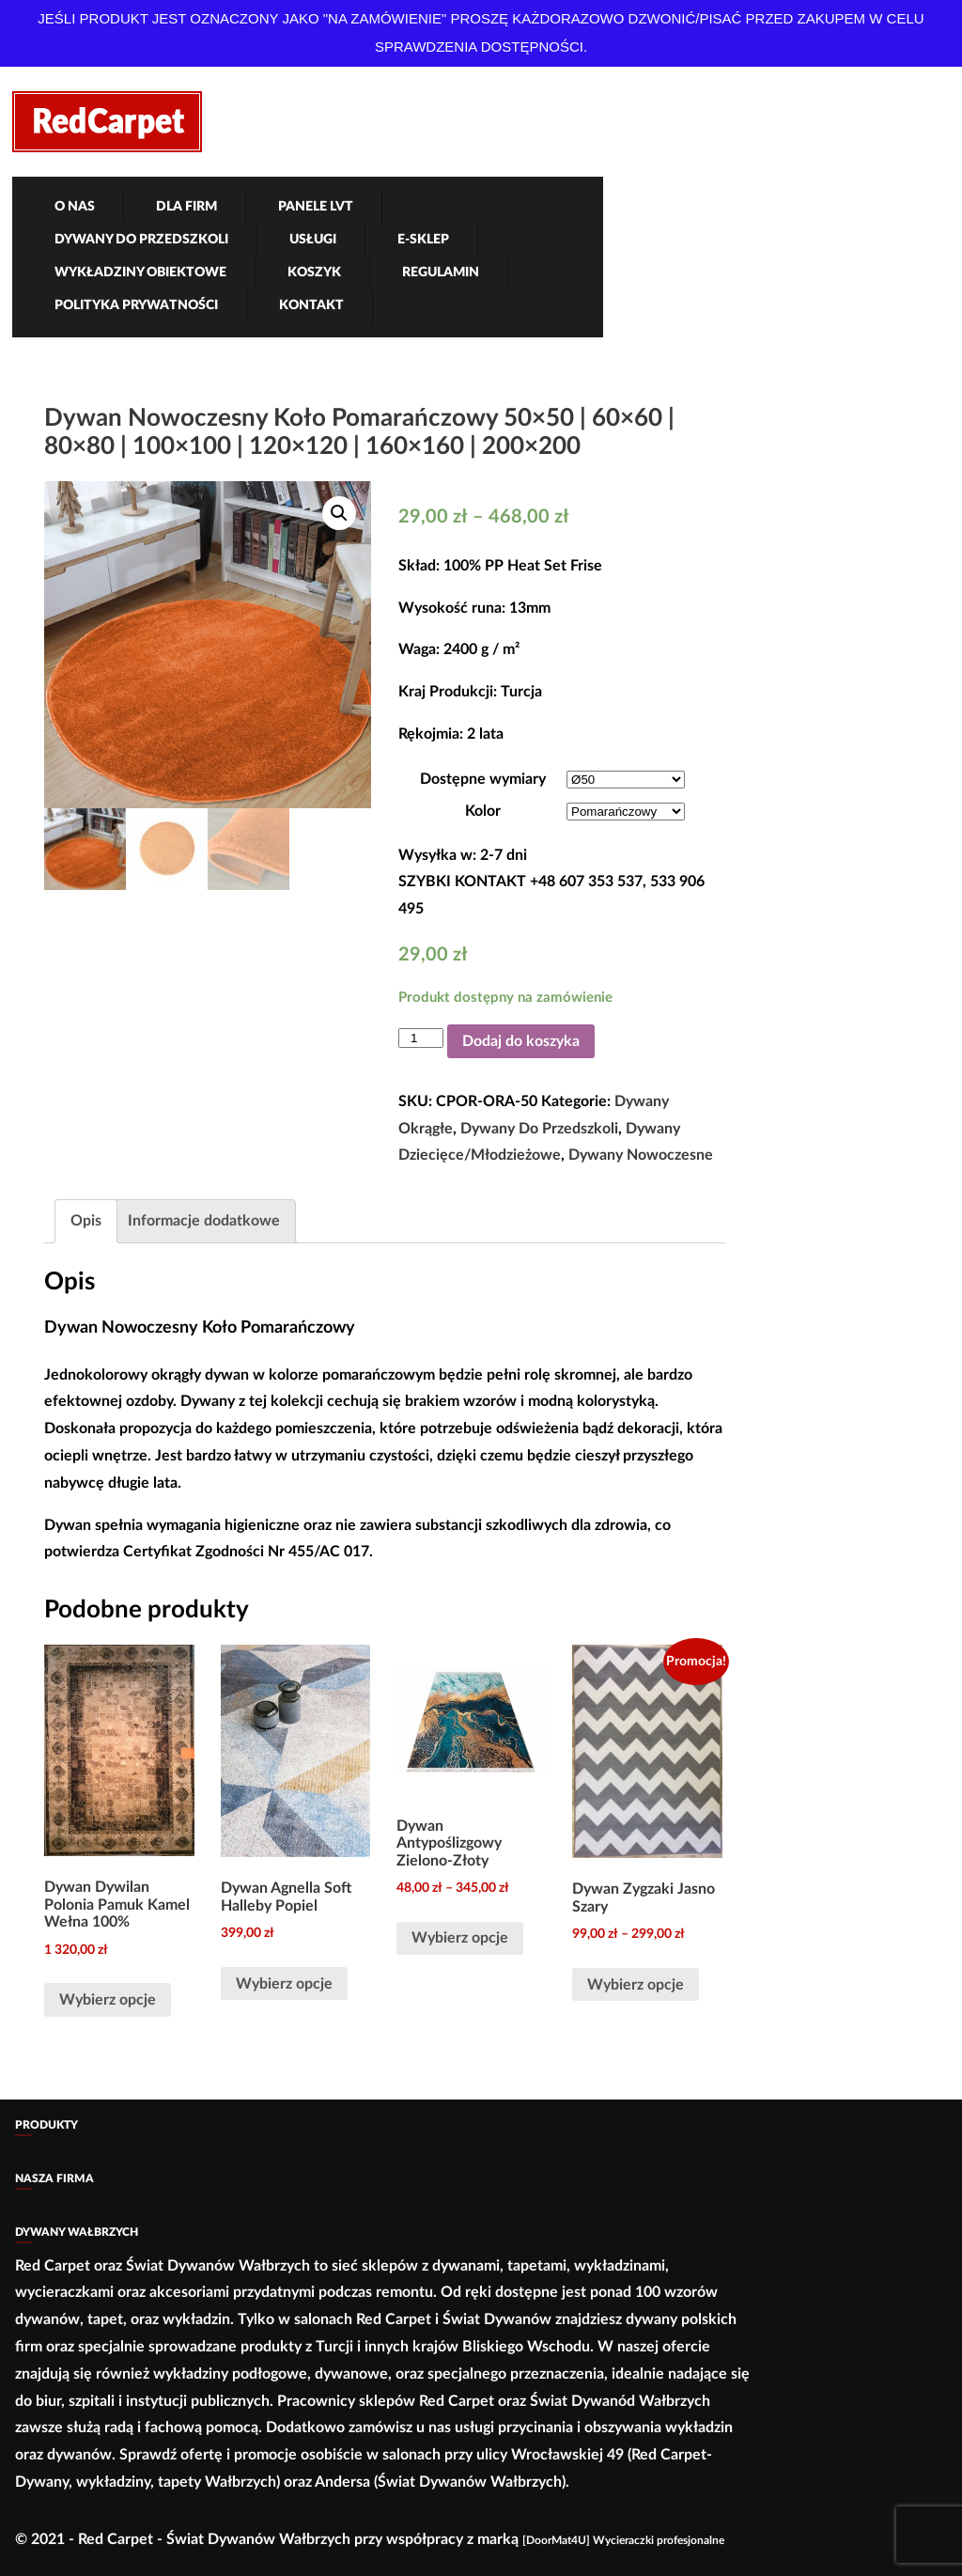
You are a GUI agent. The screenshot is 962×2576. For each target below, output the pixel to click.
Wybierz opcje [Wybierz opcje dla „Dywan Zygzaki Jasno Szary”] (635, 1984)
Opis (85, 1220)
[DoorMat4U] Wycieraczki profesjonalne (623, 2540)
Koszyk (314, 272)
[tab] (85, 1221)
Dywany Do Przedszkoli (141, 239)
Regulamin (440, 272)
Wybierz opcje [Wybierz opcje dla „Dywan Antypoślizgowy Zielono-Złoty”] (459, 1937)
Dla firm (186, 206)
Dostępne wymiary (483, 779)
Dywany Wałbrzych (76, 2232)
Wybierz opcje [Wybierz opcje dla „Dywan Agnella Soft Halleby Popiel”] (284, 1983)
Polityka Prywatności (136, 305)
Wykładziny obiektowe (140, 272)
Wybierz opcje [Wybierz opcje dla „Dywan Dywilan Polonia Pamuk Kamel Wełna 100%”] (107, 1999)
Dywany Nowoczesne (640, 1155)
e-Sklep (423, 239)
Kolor (483, 811)
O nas (74, 206)
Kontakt (311, 305)
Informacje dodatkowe (204, 1220)
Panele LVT (315, 206)
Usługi (312, 239)
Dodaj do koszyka (521, 1041)
